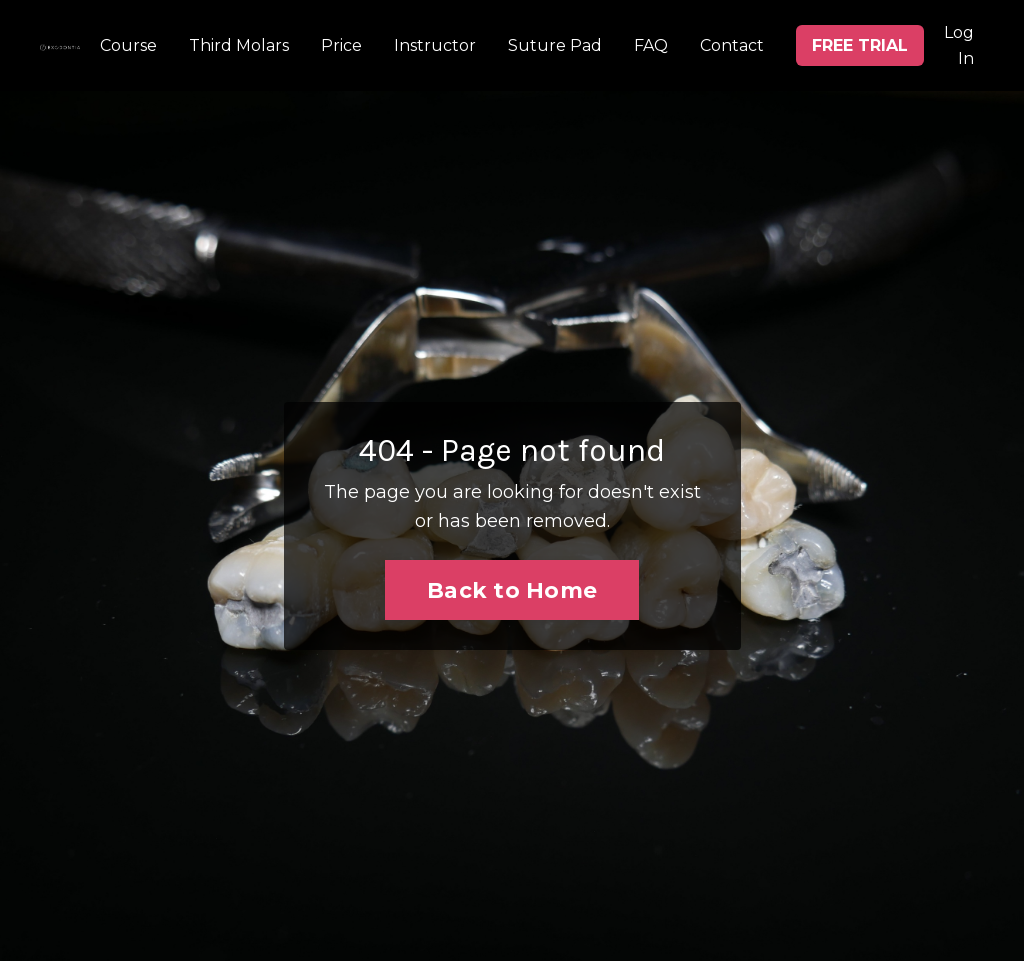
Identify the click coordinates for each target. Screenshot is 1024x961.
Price (341, 45)
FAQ (651, 45)
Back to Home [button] (512, 590)
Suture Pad (555, 45)
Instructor (435, 45)
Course (128, 45)
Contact (732, 45)
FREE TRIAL (860, 45)
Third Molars (239, 45)
